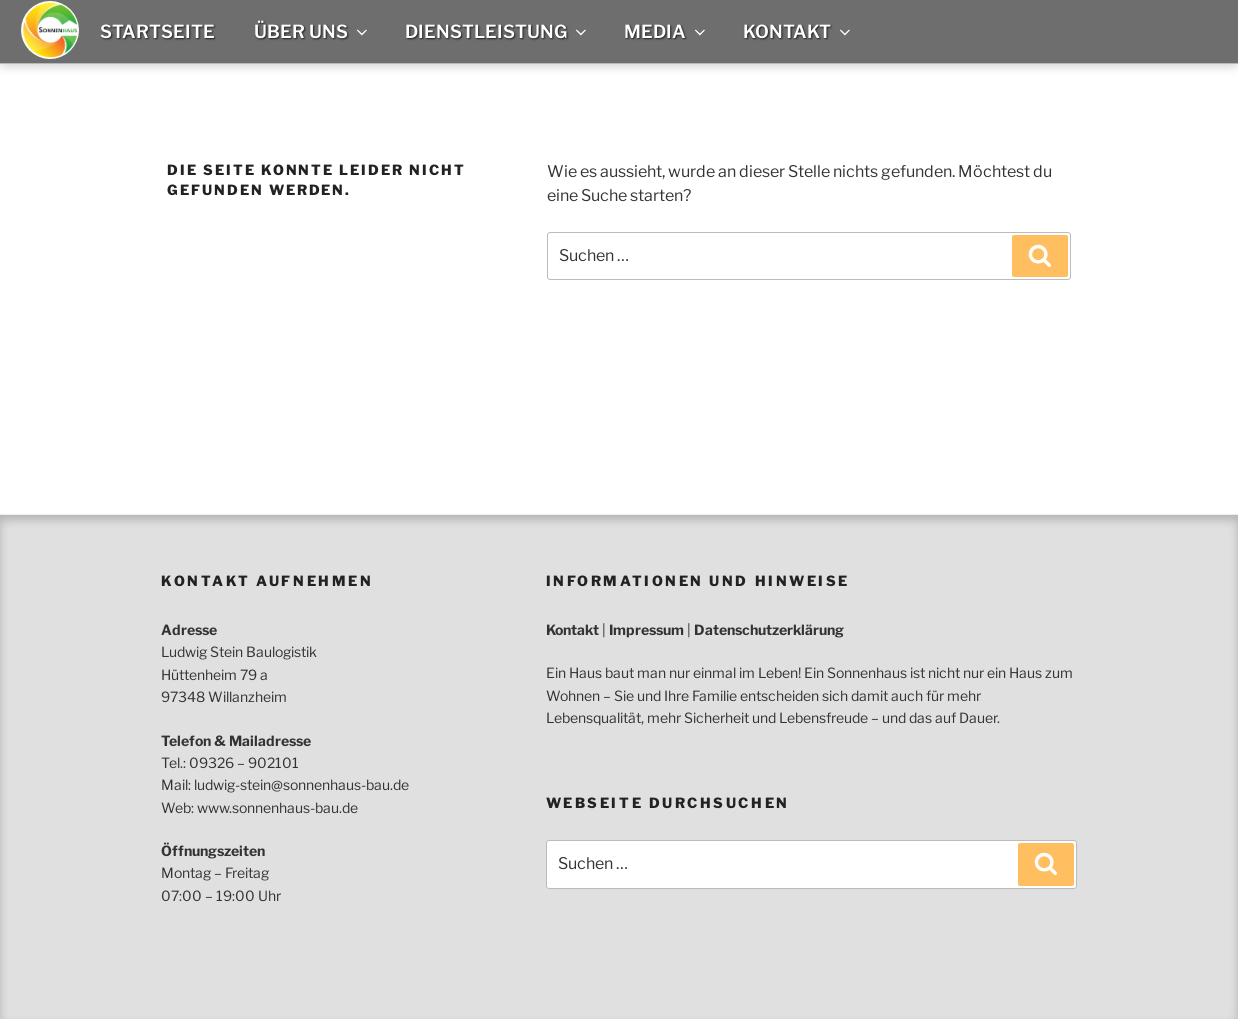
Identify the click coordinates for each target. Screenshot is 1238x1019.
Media (666, 31)
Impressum (646, 629)
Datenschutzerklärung (769, 629)
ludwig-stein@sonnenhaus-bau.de (301, 784)
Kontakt (798, 31)
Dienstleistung (497, 31)
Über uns (312, 31)
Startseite (157, 31)
